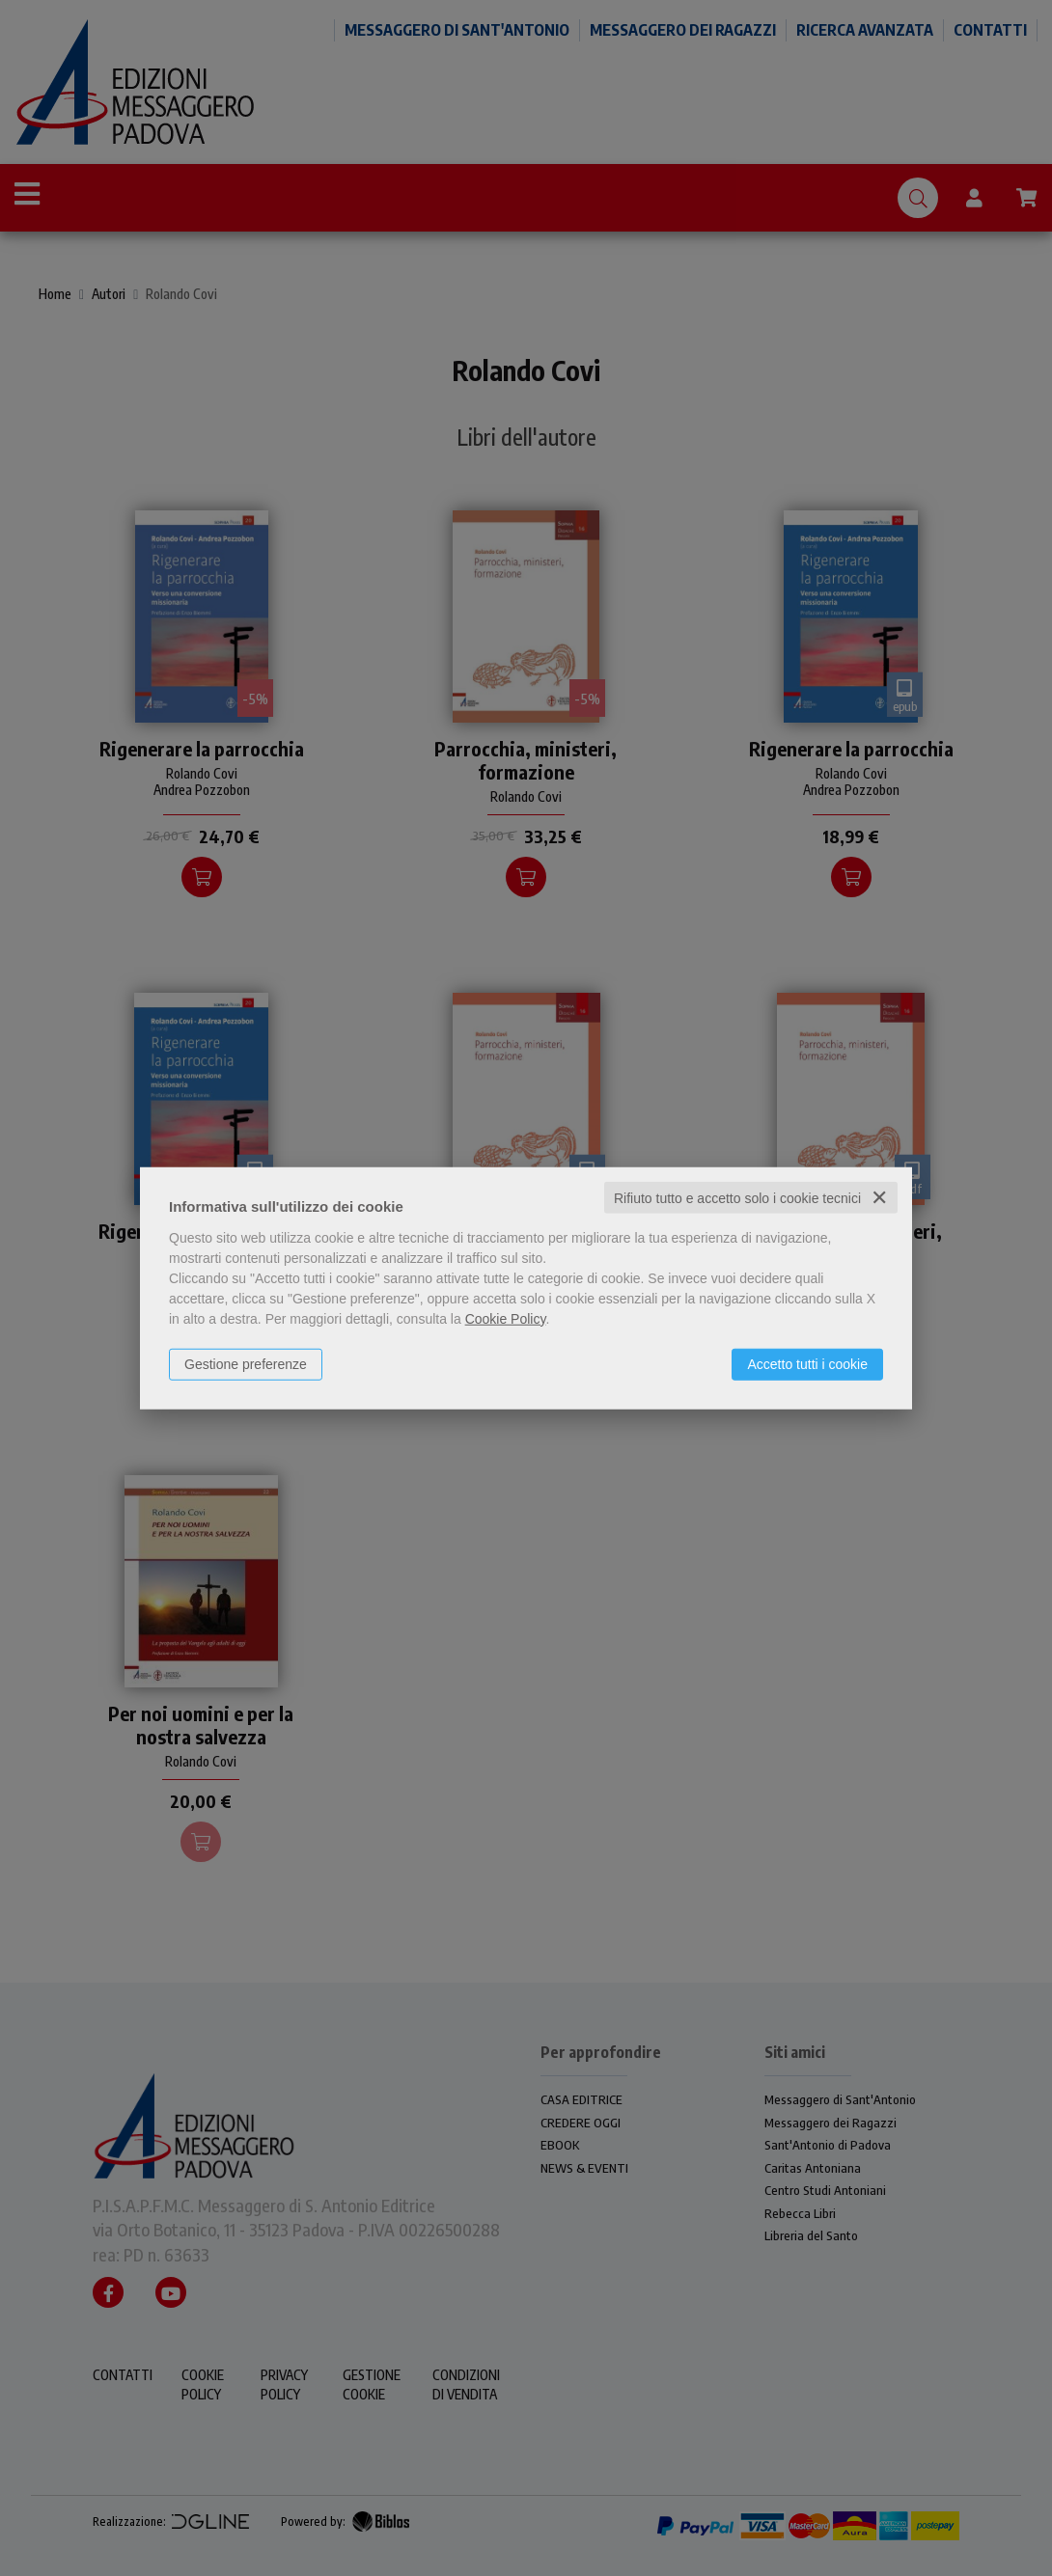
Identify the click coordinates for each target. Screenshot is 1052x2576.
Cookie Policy (505, 1318)
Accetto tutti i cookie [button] (807, 1363)
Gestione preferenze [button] (245, 1363)
